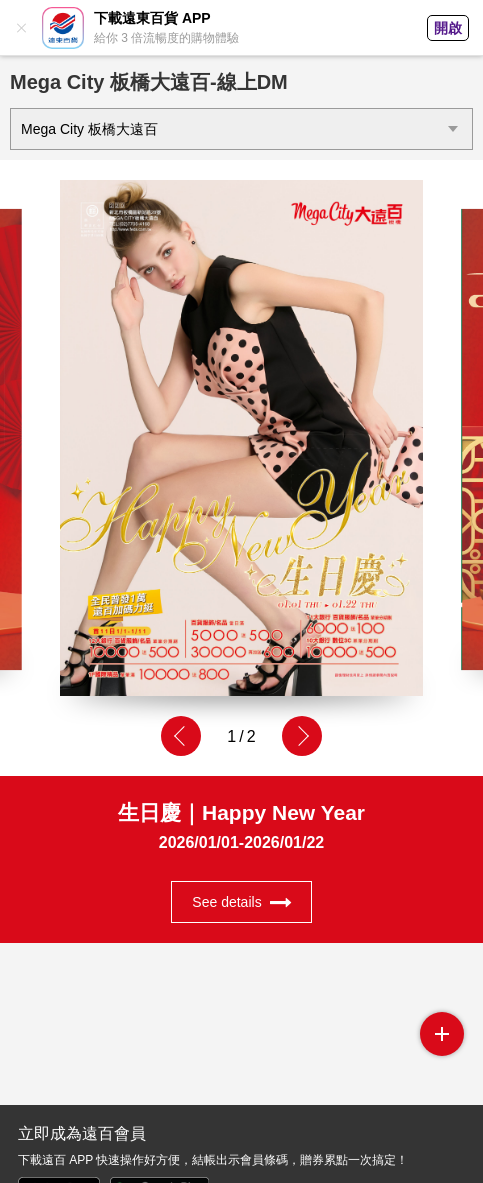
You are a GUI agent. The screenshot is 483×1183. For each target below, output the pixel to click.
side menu (442, 1034)
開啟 (448, 28)
